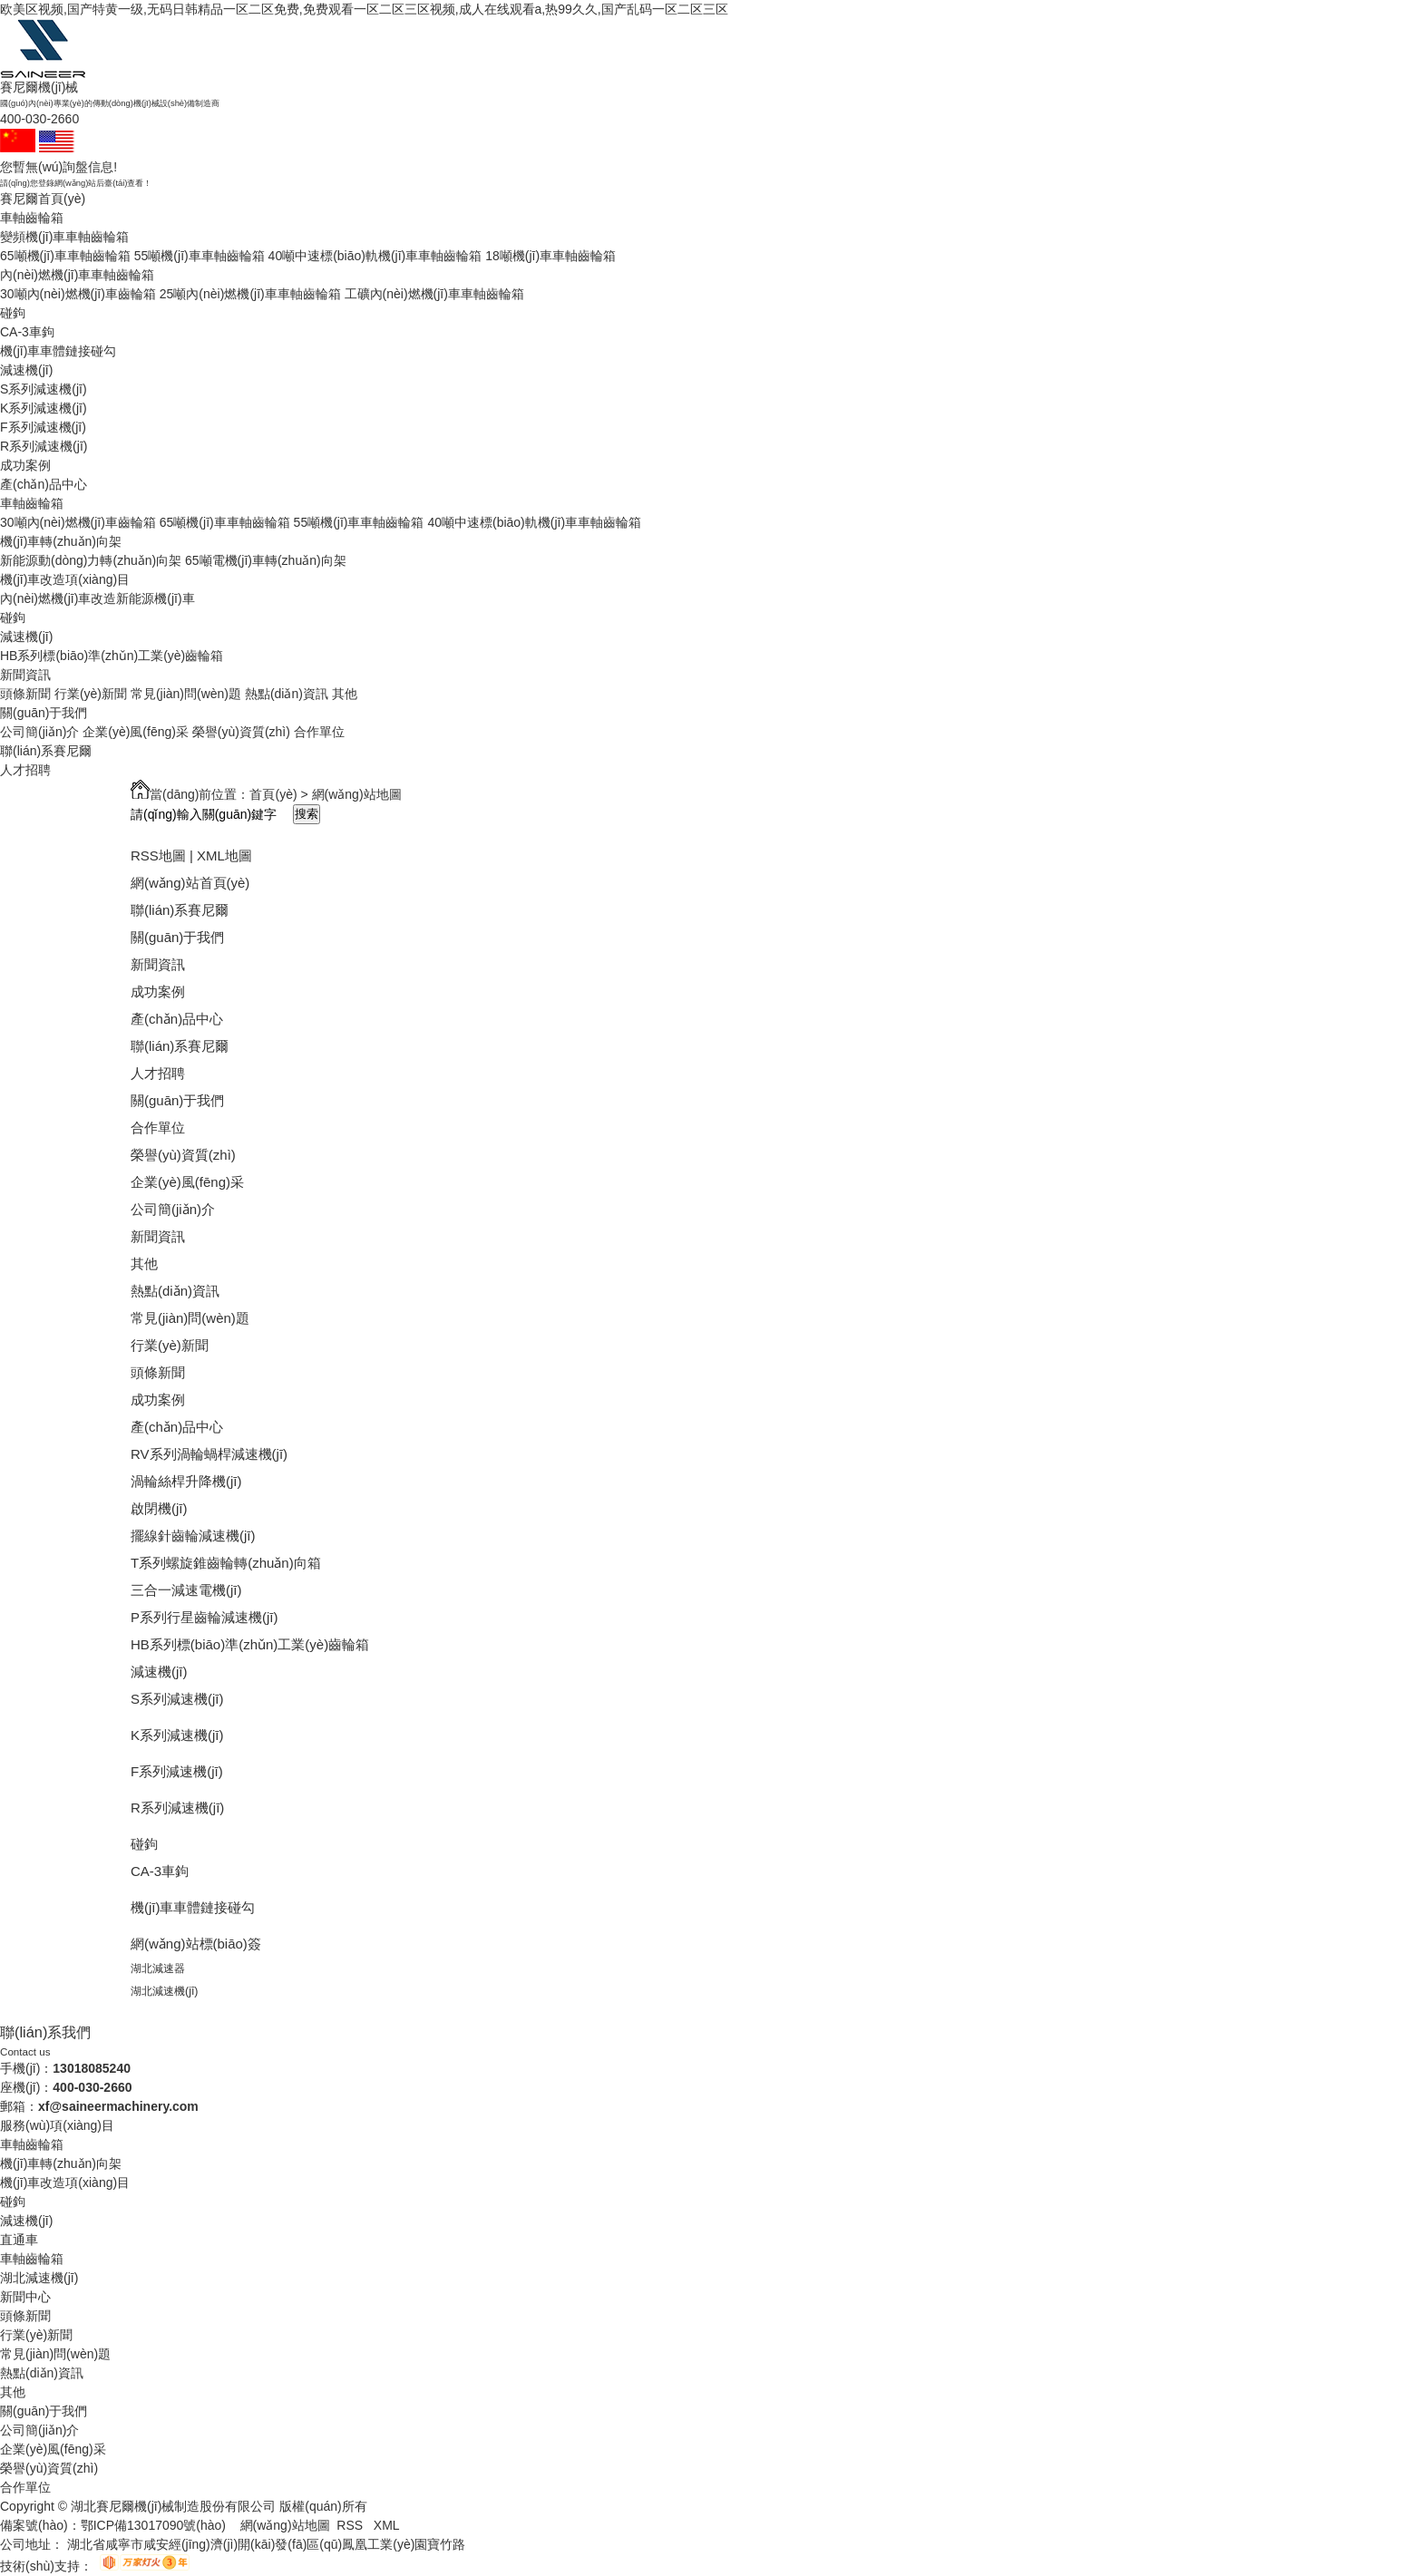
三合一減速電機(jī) (186, 1590)
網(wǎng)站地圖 (285, 2525)
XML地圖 (224, 855)
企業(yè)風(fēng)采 (136, 731)
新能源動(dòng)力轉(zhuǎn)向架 (90, 560)
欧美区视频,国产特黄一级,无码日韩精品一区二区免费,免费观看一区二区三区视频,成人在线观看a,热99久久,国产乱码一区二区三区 (364, 9)
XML (387, 2525)
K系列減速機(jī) (43, 408)
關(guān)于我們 (43, 712)
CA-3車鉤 (27, 332)
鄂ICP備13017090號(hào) (153, 2525)
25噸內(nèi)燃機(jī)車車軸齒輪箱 (250, 294)
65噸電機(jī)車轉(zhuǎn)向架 (265, 560)
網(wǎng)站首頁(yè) (190, 882)
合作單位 (319, 731)
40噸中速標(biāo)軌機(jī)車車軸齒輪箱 (375, 255)
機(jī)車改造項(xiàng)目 (65, 579)
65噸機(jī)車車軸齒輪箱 (65, 255)
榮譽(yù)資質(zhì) (241, 731)
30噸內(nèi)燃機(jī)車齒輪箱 (78, 294)
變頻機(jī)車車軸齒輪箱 (64, 236)
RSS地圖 (158, 855)
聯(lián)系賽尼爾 (46, 751)
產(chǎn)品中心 (43, 484)
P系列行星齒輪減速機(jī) (204, 1617)
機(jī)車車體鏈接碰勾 (58, 351)
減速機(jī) (26, 370)
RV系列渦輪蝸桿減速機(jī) (209, 1454)
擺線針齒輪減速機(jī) (193, 1535)
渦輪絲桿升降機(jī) (186, 1481)
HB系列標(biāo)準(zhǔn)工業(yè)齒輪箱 (111, 655)
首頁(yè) (273, 794)
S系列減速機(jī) (43, 389)
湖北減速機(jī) (165, 1991)
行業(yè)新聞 (90, 693)
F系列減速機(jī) (43, 427)
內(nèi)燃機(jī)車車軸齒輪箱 (77, 274)
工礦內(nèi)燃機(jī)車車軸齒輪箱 (434, 294)
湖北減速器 (158, 1968)
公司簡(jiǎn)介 (39, 731)
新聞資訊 (25, 674)
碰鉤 (12, 313)
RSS (351, 2525)
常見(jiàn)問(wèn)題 (186, 693)
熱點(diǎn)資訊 (286, 693)
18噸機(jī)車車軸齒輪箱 (550, 255)
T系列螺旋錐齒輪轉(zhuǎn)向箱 (226, 1562)
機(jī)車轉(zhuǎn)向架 (61, 541)
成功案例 (25, 465)
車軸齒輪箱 (31, 217)
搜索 (306, 814)
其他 (344, 693)
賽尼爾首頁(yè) (42, 198)
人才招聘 (25, 770)
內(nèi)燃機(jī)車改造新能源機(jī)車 (97, 598)
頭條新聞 (25, 693)
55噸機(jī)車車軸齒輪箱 (199, 255)
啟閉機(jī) (159, 1508)
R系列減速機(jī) (43, 446)
